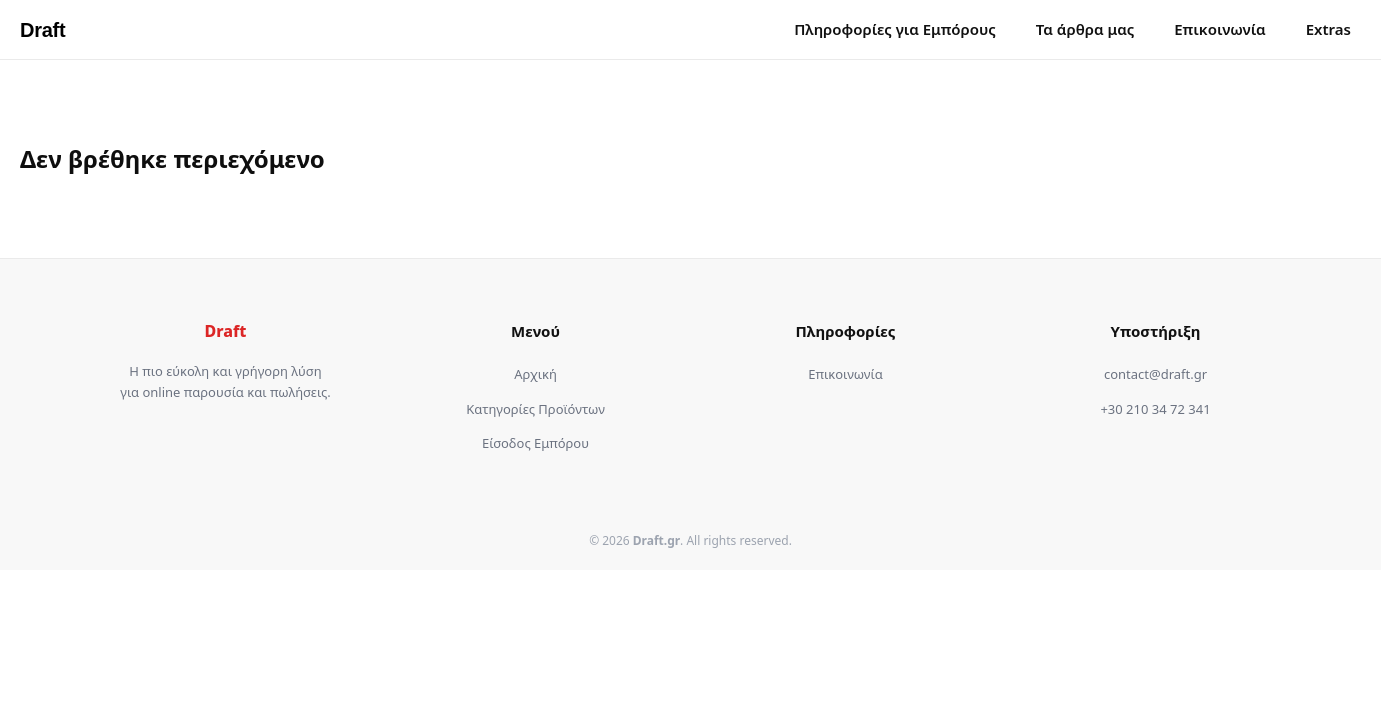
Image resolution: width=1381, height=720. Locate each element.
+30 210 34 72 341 (1155, 409)
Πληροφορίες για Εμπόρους (895, 29)
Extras (1328, 29)
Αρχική (535, 374)
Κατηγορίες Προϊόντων (535, 409)
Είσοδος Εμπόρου (535, 443)
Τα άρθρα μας (1085, 29)
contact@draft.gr (1155, 374)
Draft (42, 30)
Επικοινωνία (1220, 29)
